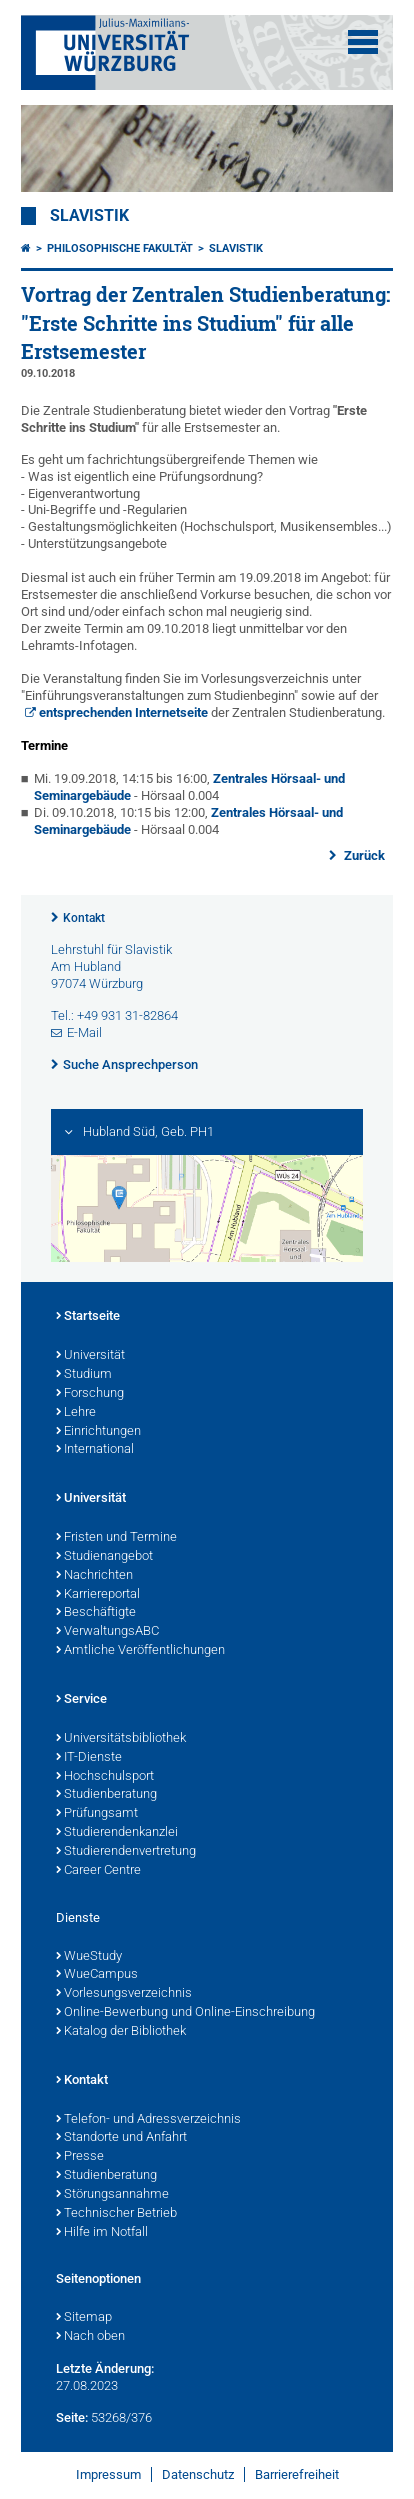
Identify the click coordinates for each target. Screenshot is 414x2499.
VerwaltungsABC (107, 1632)
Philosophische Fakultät (120, 248)
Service (81, 1700)
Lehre (76, 1413)
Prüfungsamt (97, 1814)
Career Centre (98, 1871)
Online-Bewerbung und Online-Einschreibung (185, 2013)
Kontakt (84, 918)
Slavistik (89, 216)
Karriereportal (98, 1595)
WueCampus (97, 1975)
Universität (90, 1356)
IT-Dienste (89, 1758)
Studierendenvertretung (126, 1852)
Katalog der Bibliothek (121, 2032)
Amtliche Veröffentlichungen (140, 1651)
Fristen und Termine (116, 1538)
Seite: (72, 2417)
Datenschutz (198, 2474)
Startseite (88, 1317)
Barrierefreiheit (297, 2474)
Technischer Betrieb (116, 2214)
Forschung (90, 1394)
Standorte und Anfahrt (121, 2138)
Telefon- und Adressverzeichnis (148, 2120)
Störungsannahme (112, 2195)
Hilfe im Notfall (102, 2233)
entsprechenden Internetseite (123, 712)
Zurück (363, 855)
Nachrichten (94, 1576)
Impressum (108, 2474)
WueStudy (89, 1957)
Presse (80, 2157)
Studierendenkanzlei (117, 1833)
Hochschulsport (105, 1777)
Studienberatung (106, 1795)
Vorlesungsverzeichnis (124, 1994)
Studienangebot (104, 1557)
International (95, 1450)
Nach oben (90, 2337)
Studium (84, 1375)
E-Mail (84, 1032)
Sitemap (84, 2318)
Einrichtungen (98, 1432)
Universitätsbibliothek (121, 1739)
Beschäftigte (96, 1613)
